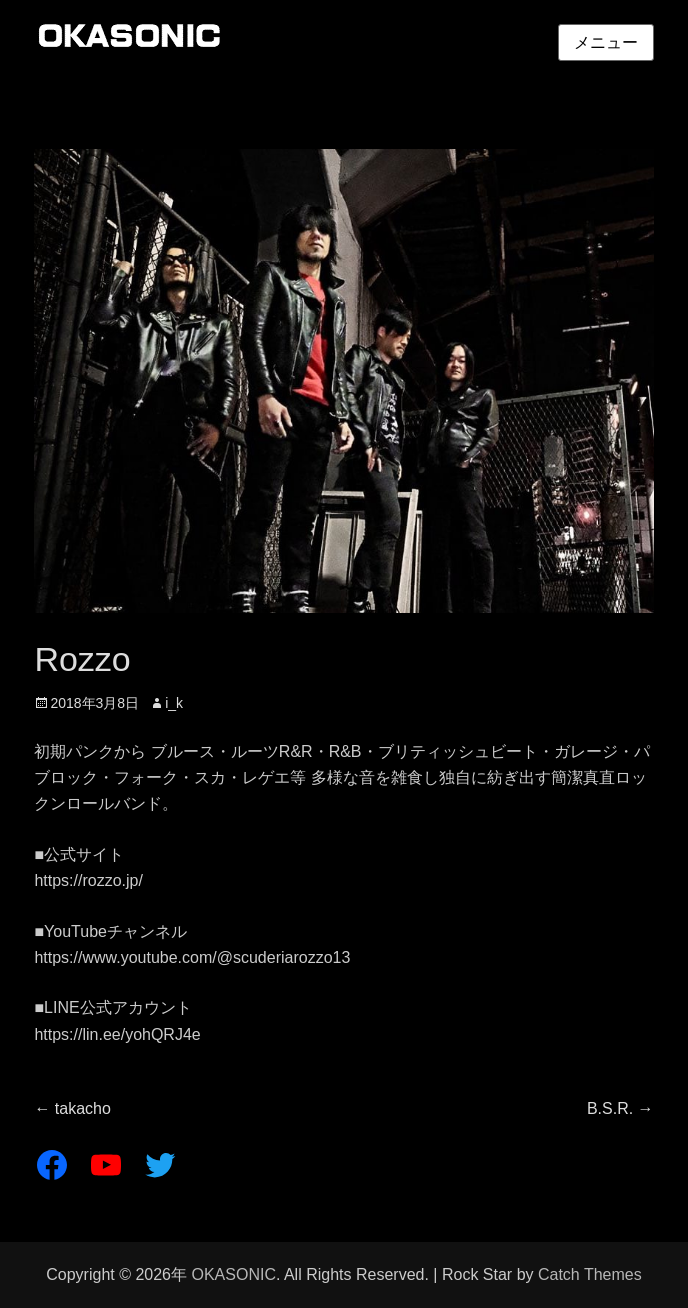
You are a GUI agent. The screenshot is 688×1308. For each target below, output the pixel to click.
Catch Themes (590, 1274)
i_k (174, 703)
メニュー (606, 42)
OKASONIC (233, 1274)
